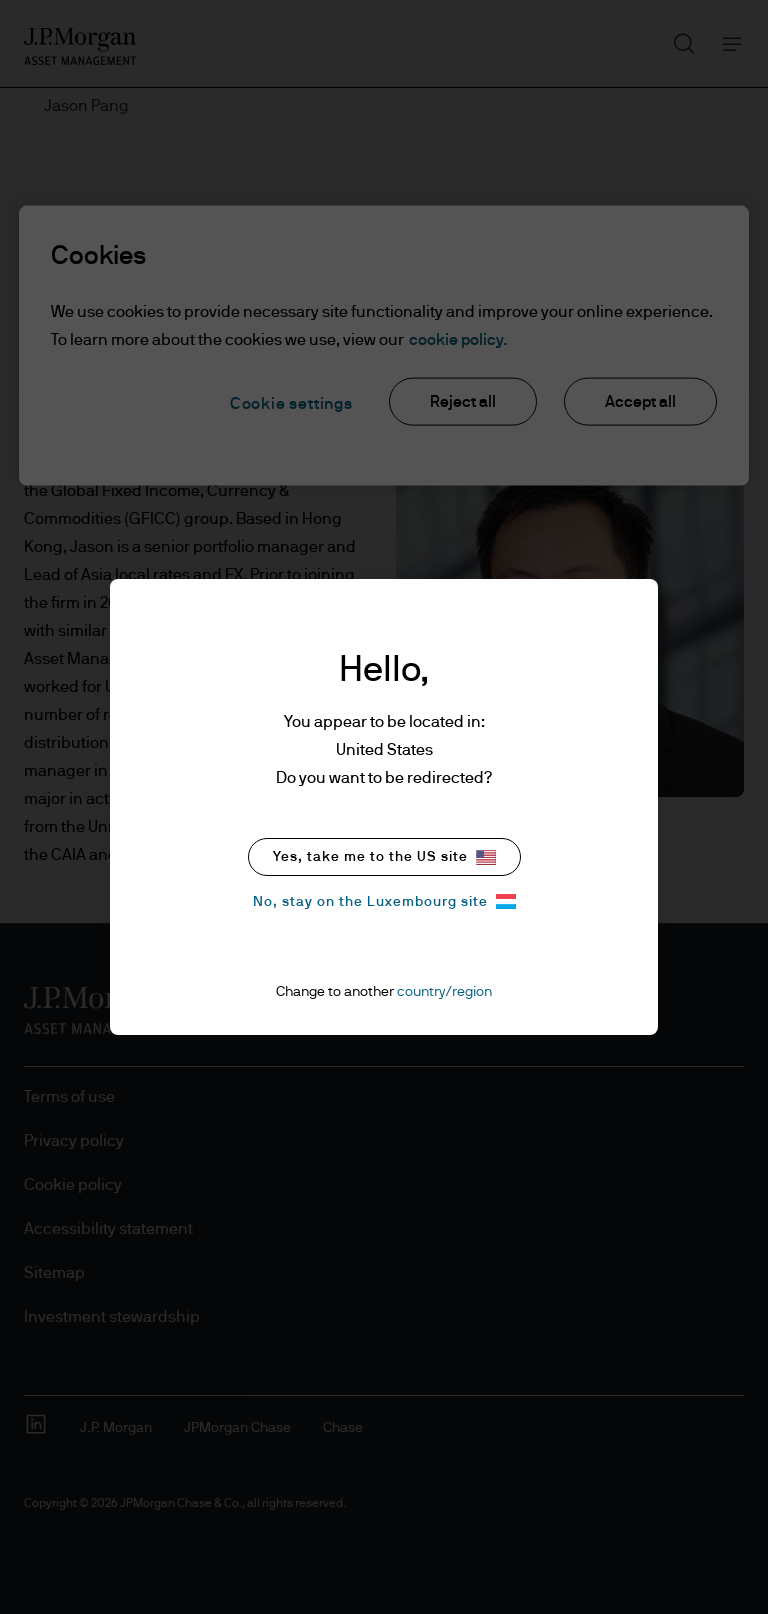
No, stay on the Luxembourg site (384, 901)
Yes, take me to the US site (384, 857)
